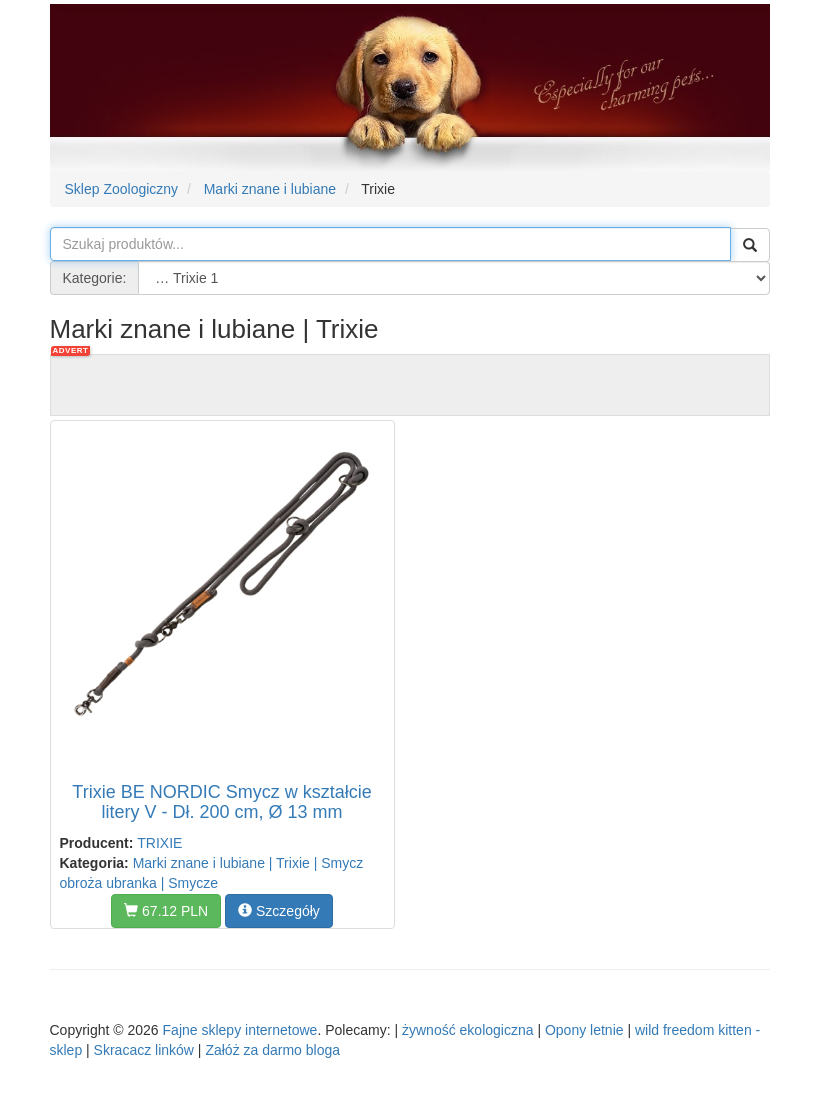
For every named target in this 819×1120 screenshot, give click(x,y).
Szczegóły (279, 911)
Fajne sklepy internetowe (240, 1030)
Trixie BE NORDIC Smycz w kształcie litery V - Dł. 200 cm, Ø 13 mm (221, 802)
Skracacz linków (144, 1050)
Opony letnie (584, 1030)
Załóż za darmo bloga (272, 1050)
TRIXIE (159, 843)
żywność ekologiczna (468, 1030)
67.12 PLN (166, 911)
